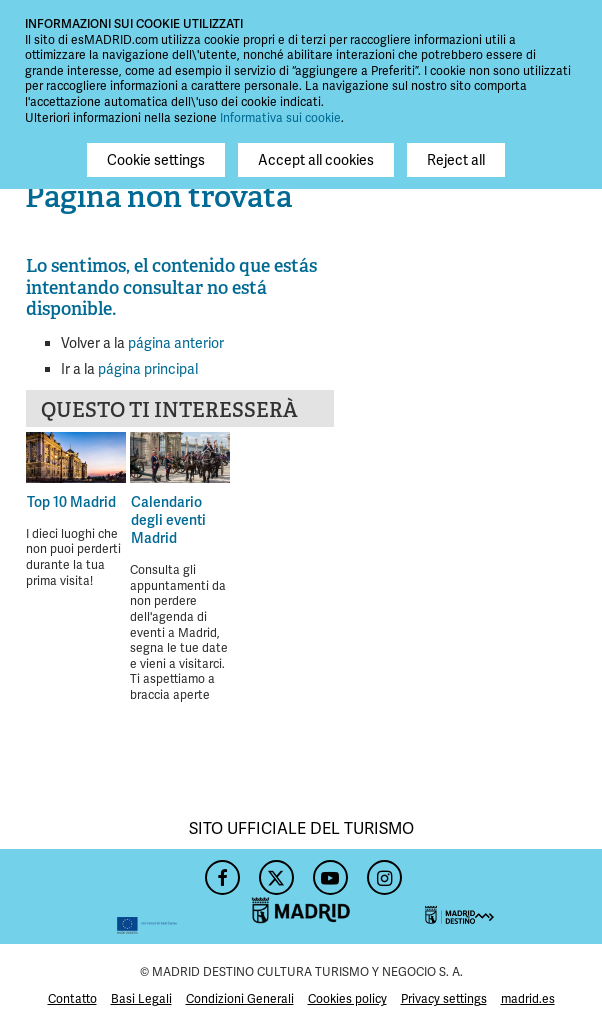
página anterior (176, 343)
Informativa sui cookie (280, 118)
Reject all (456, 160)
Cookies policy (347, 999)
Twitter (274, 872)
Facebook (220, 872)
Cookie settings (156, 160)
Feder (101, 896)
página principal (148, 369)
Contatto (72, 999)
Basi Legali (141, 999)
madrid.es (528, 999)
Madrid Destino (501, 896)
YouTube (328, 872)
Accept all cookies (316, 160)
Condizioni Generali (240, 999)
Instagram (382, 872)
